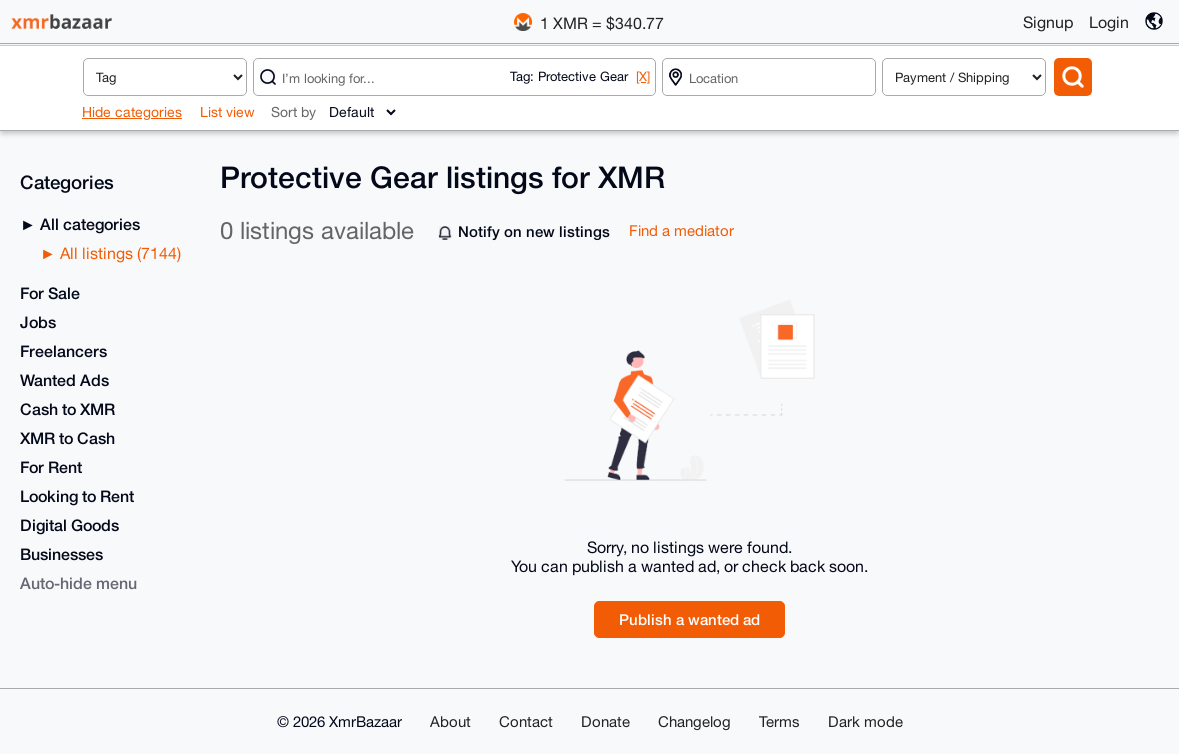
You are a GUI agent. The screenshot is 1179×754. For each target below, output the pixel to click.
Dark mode (865, 721)
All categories (88, 223)
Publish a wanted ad (689, 619)
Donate (605, 721)
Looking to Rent (77, 495)
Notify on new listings (534, 231)
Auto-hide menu (78, 582)
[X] (643, 76)
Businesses (61, 553)
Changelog (694, 721)
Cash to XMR (67, 408)
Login (1109, 22)
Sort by (293, 112)
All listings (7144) (118, 253)
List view (227, 112)
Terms (779, 721)
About (450, 721)
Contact (526, 721)
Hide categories (132, 112)
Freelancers (63, 350)
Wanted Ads (64, 379)
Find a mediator (681, 230)
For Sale (50, 292)
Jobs (38, 321)
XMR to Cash (67, 437)
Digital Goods (69, 524)
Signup (1048, 22)
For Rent (51, 466)
